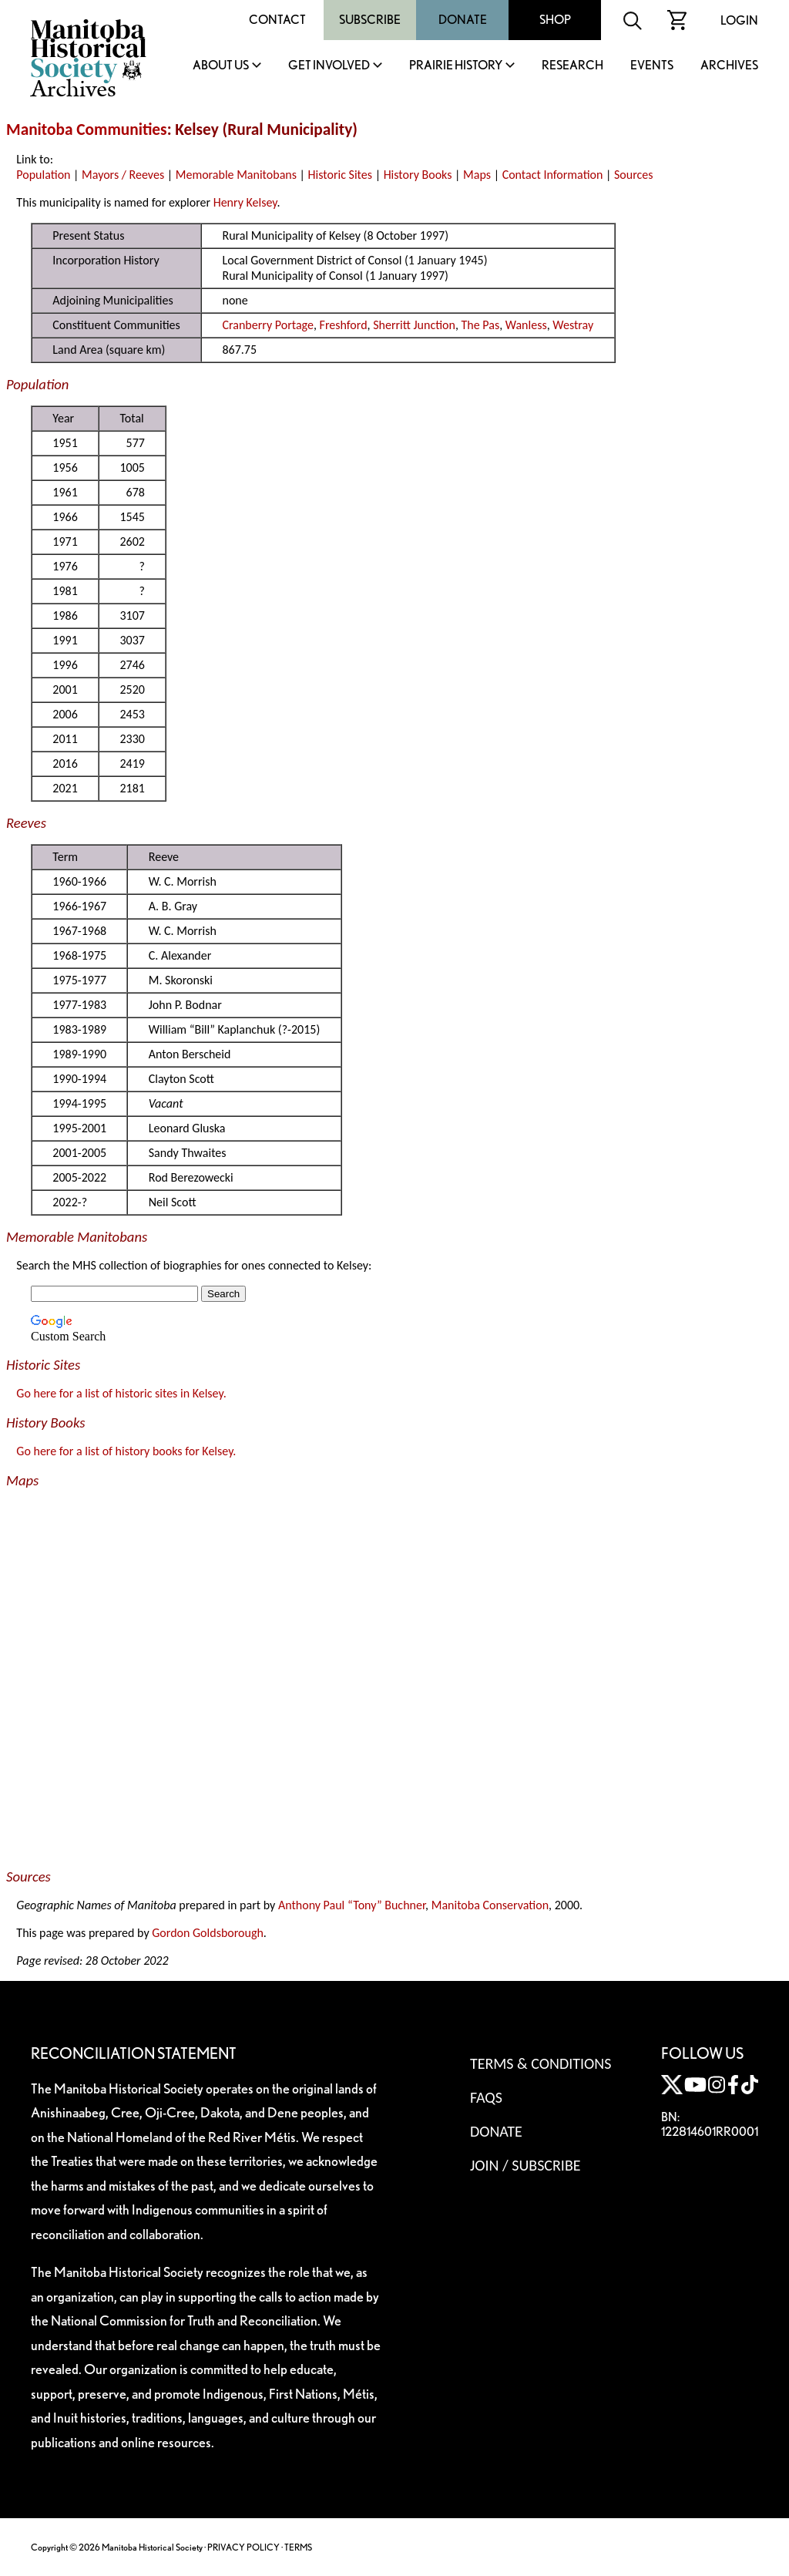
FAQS (486, 2097)
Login (739, 20)
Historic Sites (340, 174)
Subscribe (370, 19)
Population (43, 174)
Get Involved (329, 65)
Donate (462, 19)
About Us (221, 65)
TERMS (298, 2547)
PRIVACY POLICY (243, 2547)
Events (651, 65)
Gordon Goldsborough (208, 1932)
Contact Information (552, 174)
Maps (477, 174)
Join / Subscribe (525, 2165)
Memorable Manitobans (236, 174)
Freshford (344, 325)
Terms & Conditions (540, 2063)
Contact (277, 19)
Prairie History (455, 65)
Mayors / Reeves (123, 174)
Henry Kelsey (245, 202)
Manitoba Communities (86, 129)
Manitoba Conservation (490, 1905)
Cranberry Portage (267, 325)
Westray (572, 325)
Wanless (526, 325)
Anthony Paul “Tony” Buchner (351, 1905)
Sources (633, 174)
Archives (729, 65)
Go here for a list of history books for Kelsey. (126, 1451)
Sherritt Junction (414, 325)
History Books (418, 174)
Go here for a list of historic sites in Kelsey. (121, 1393)
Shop (555, 19)
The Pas (481, 325)
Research (572, 65)
